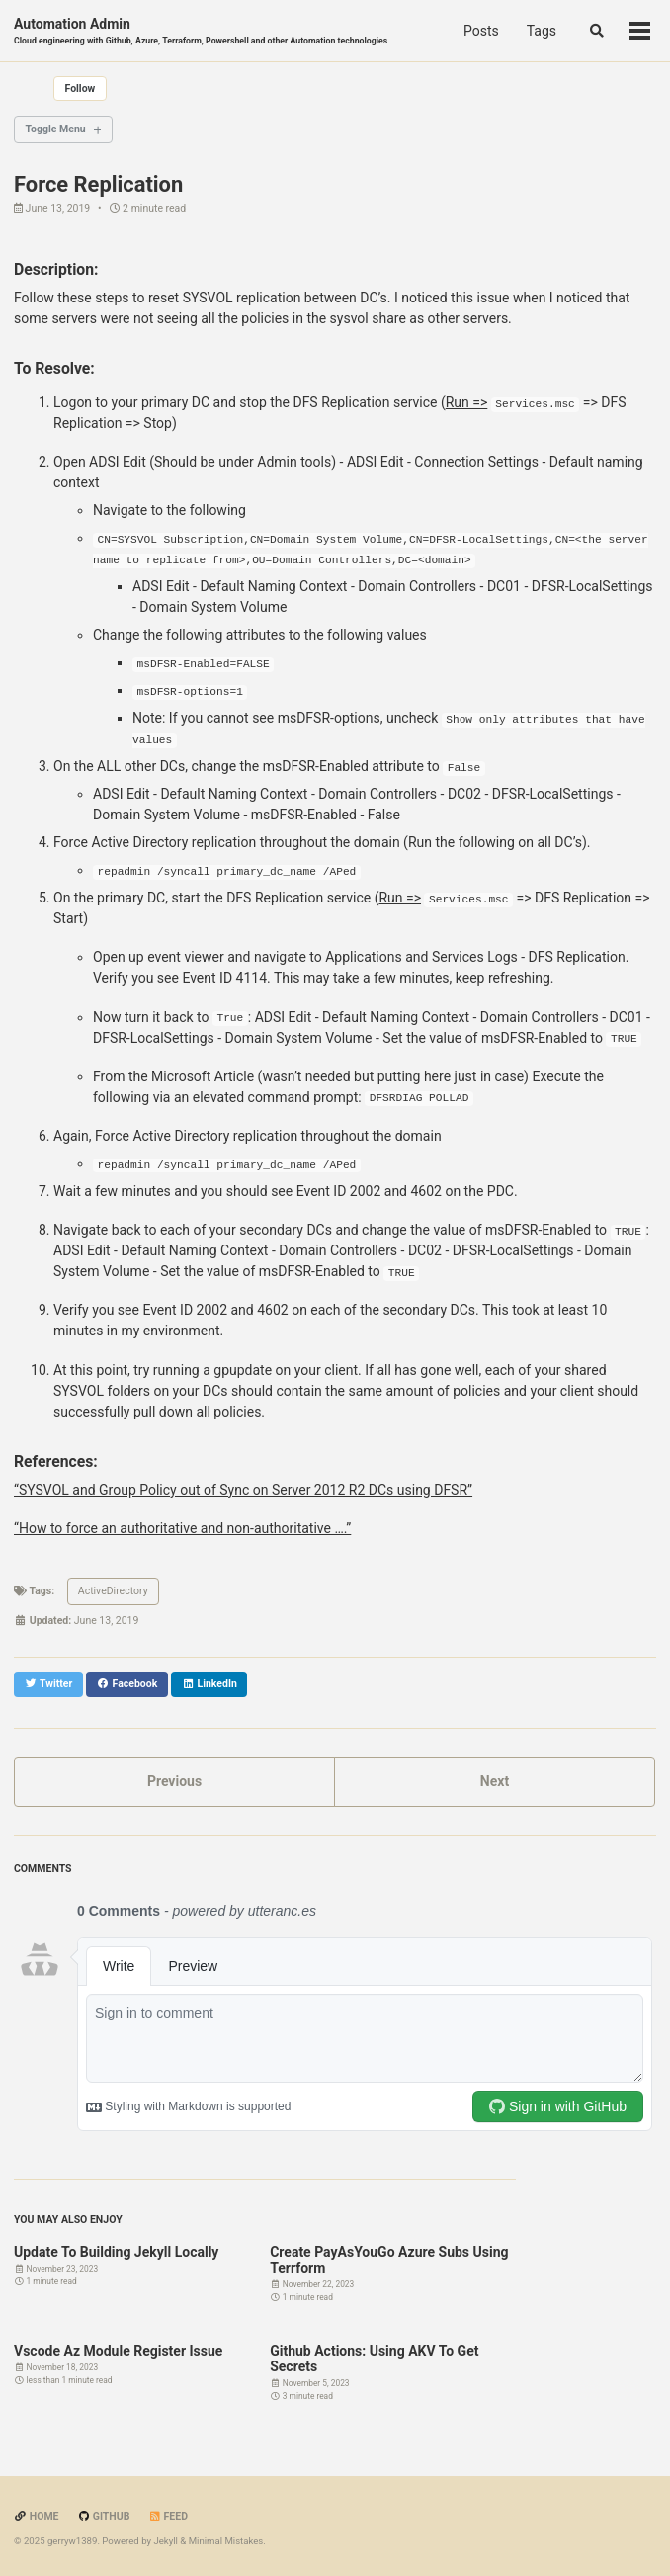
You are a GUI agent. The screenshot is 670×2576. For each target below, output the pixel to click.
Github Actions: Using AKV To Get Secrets (374, 2358)
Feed (168, 2516)
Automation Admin (200, 31)
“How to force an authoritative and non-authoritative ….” (182, 1528)
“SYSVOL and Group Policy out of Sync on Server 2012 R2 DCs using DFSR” (243, 1490)
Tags (541, 31)
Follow (80, 88)
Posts (481, 31)
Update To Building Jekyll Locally (116, 2252)
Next (494, 1781)
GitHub (103, 2516)
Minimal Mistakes (226, 2540)
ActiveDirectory (113, 1591)
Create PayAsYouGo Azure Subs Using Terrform (389, 2259)
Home (36, 2516)
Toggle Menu (56, 129)
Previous (174, 1781)
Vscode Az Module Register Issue (118, 2351)
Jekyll (165, 2540)
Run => (467, 402)
